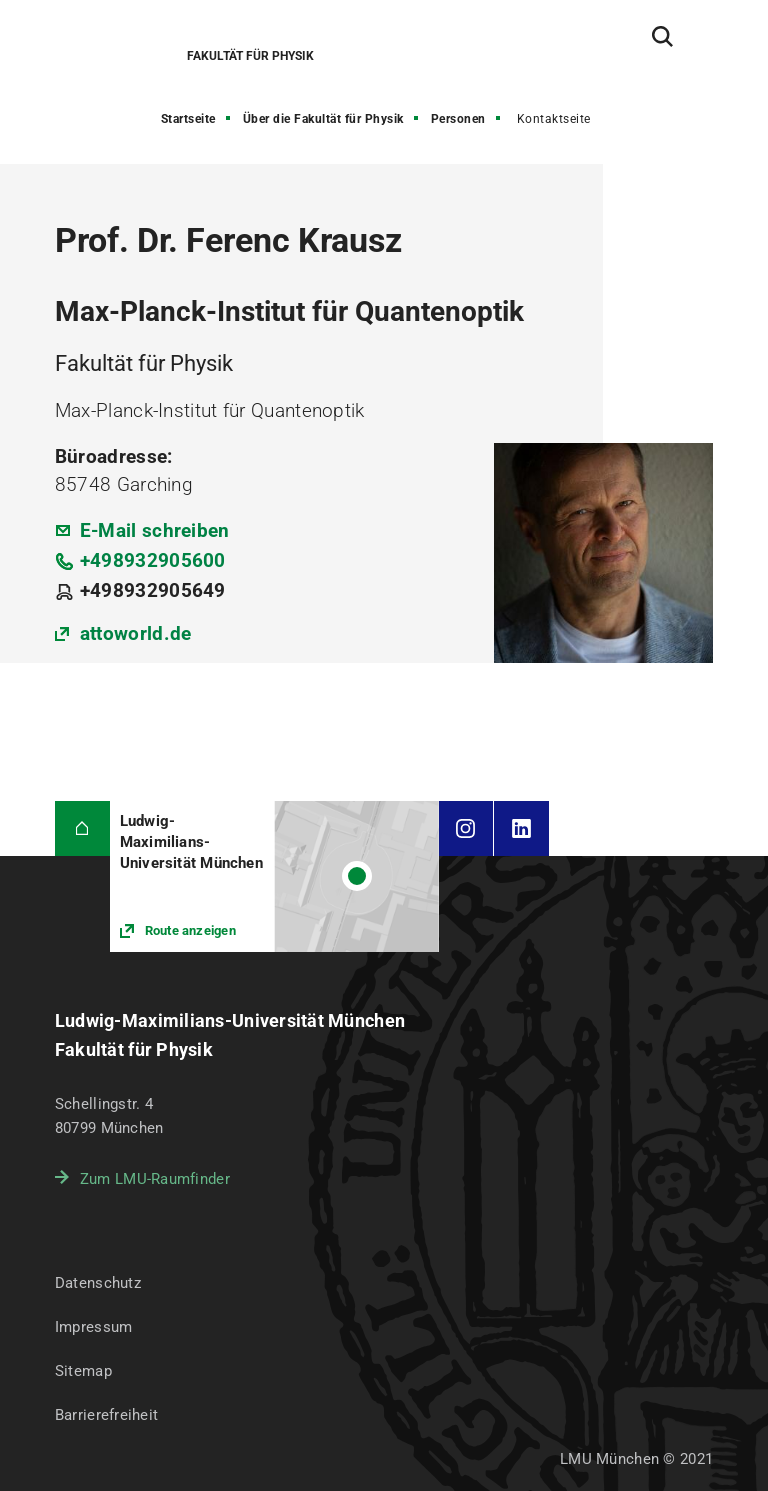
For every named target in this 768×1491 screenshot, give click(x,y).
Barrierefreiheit (106, 1415)
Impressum (94, 1327)
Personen (458, 119)
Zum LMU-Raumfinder (155, 1179)
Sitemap (83, 1371)
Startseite (188, 119)
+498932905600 (153, 560)
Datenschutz (98, 1283)
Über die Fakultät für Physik (323, 119)
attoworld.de (136, 633)
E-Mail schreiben (155, 530)
